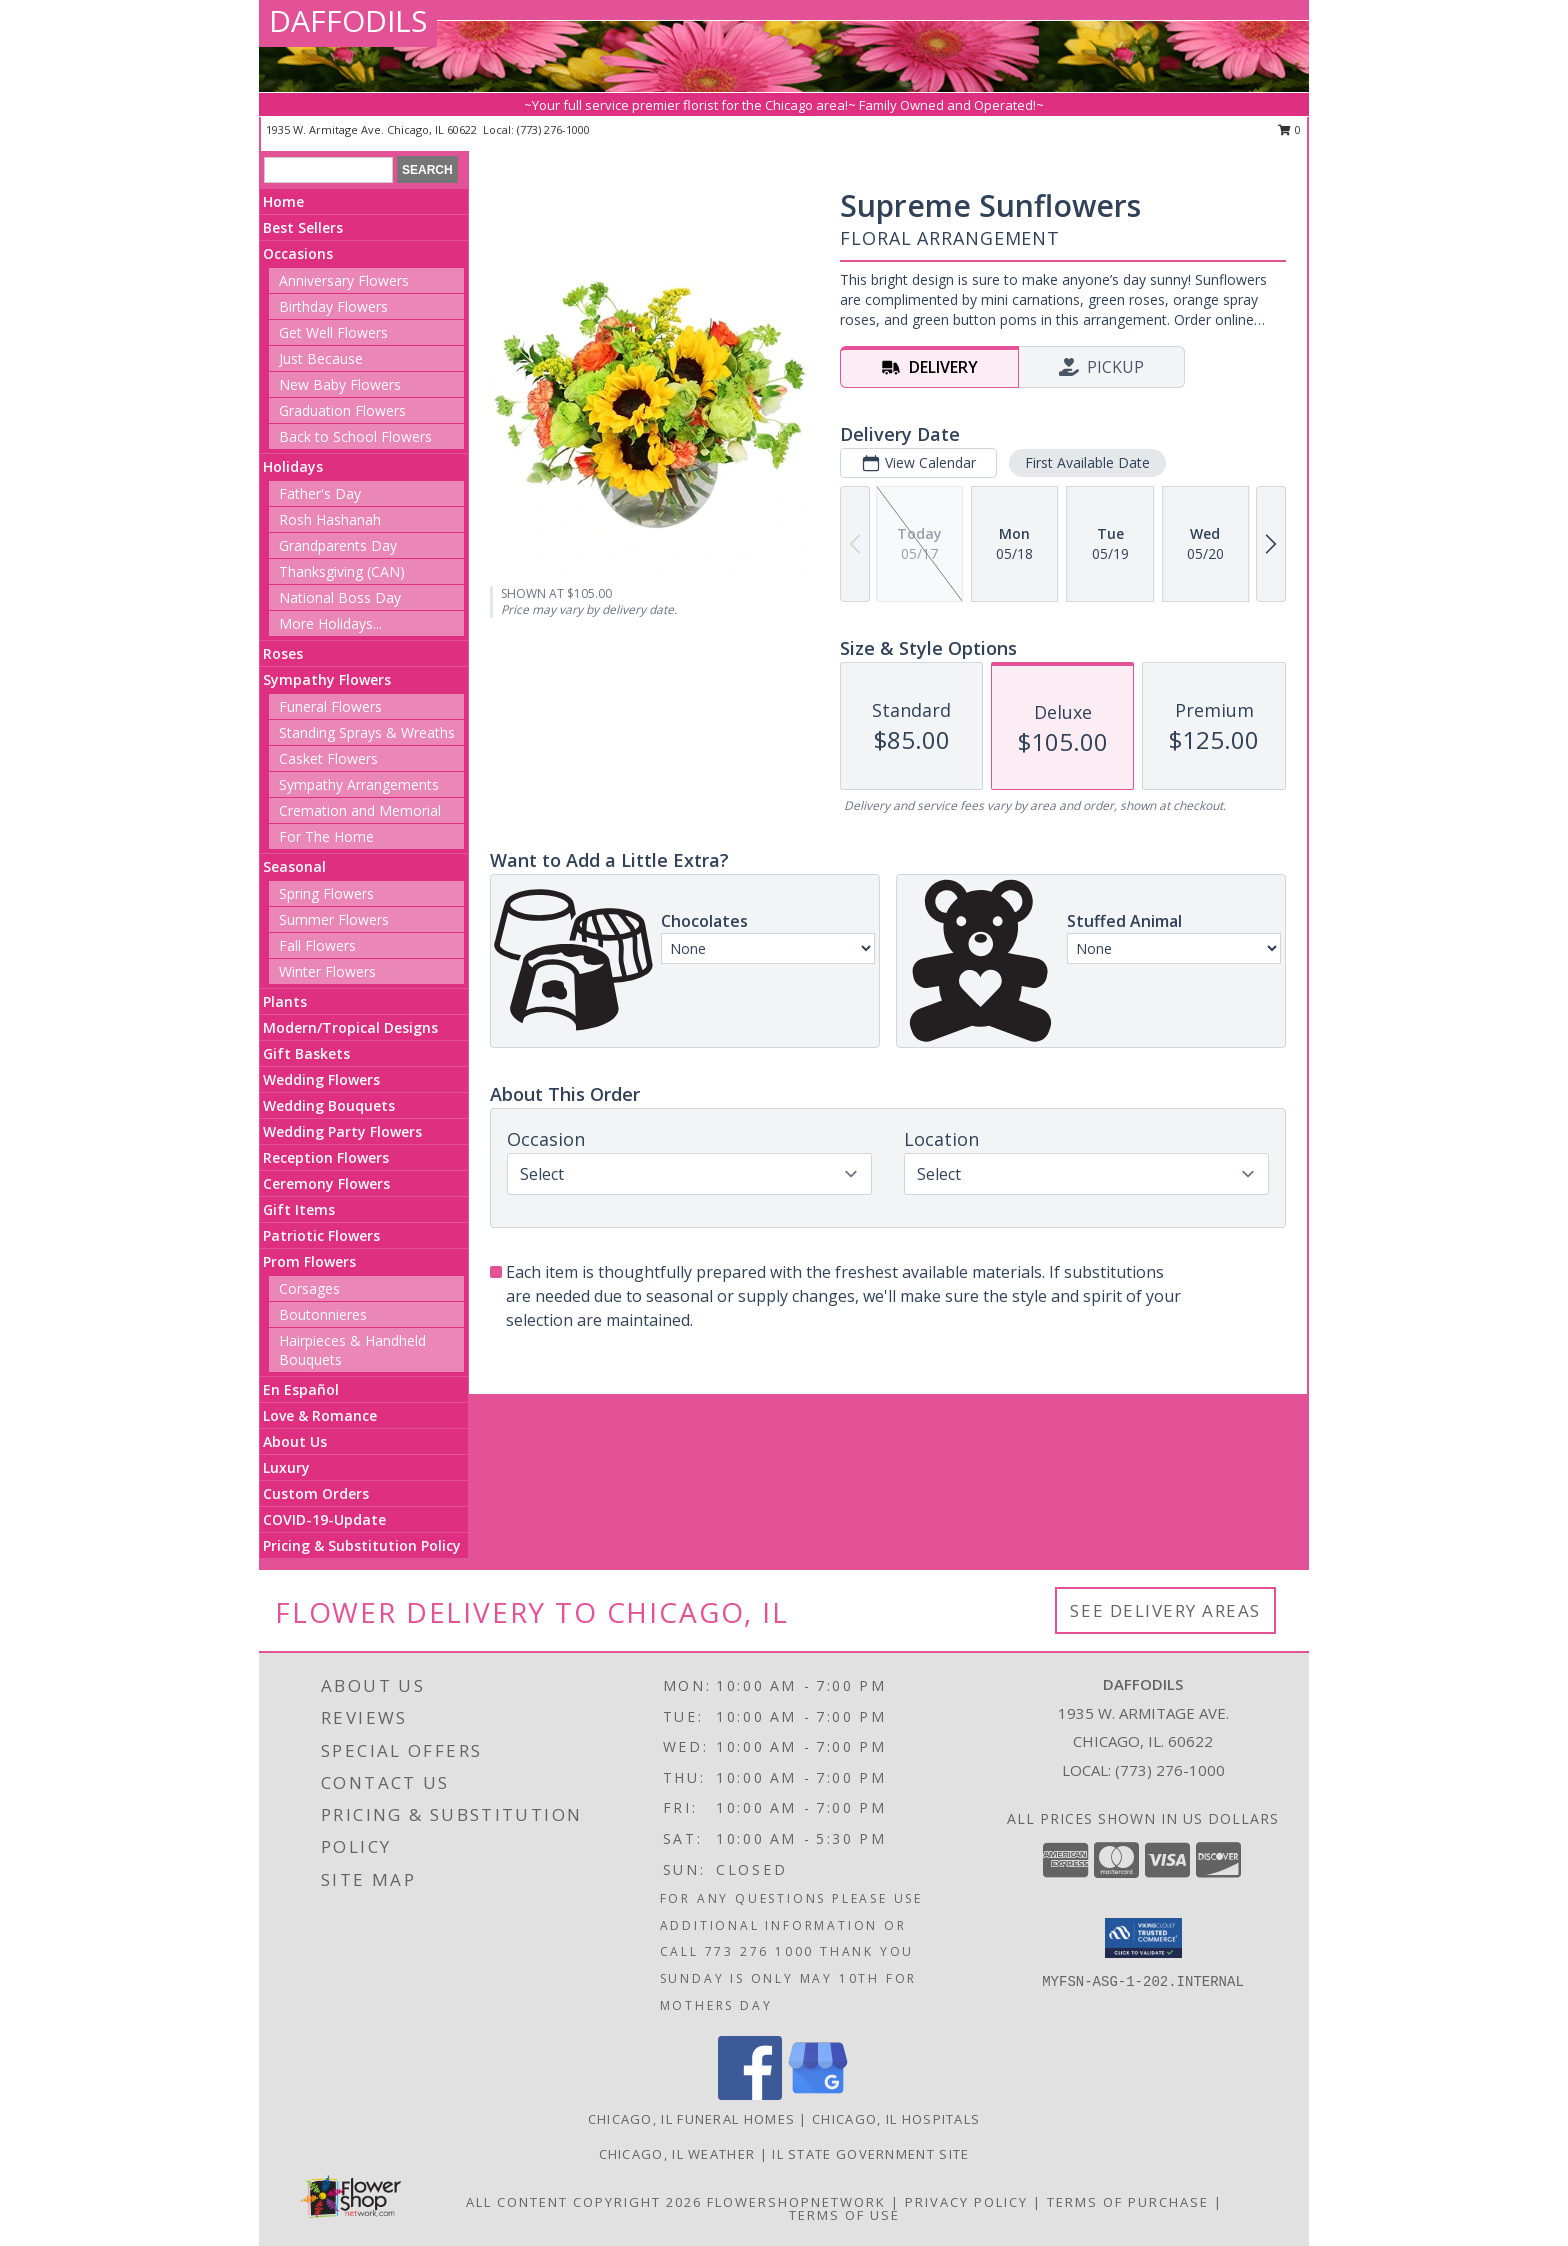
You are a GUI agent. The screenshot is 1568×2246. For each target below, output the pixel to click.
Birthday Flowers (333, 306)
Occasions (298, 253)
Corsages (309, 1288)
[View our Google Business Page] (818, 2094)
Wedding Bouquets (329, 1105)
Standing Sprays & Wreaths (367, 732)
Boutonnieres (323, 1314)
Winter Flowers (327, 971)
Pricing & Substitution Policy (362, 1545)
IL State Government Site (870, 2154)
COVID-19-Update (324, 1519)
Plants (285, 1001)
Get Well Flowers (333, 332)
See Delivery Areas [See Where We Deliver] (1165, 1610)
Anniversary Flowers (344, 280)
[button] (1143, 1938)
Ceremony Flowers (326, 1183)
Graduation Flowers (342, 410)
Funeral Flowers (330, 706)
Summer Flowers (334, 919)
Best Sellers (303, 227)
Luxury (286, 1467)
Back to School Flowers (355, 436)
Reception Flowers (326, 1157)
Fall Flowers (317, 945)
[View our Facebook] (750, 2094)
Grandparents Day (338, 545)
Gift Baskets (306, 1053)
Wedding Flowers (321, 1079)
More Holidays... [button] (330, 623)
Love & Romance (320, 1415)
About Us (295, 1441)
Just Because (321, 358)
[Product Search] (328, 170)
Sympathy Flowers (327, 679)
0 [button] (1289, 129)
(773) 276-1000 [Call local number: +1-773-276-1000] (553, 129)
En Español (301, 1389)
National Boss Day (340, 597)
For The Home (326, 836)
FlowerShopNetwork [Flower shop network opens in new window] (796, 2202)
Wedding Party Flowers (342, 1131)
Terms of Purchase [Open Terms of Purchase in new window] (1128, 2202)
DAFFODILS (348, 20)
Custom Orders (316, 1493)
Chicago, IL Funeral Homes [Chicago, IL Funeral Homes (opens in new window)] (692, 2119)
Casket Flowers (328, 758)
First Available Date (1087, 462)
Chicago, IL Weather (677, 2154)
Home (283, 201)
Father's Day (320, 493)
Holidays (293, 466)
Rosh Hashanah (330, 519)
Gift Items (299, 1209)
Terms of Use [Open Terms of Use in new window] (844, 2215)
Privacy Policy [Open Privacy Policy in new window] (966, 2202)
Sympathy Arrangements (359, 784)
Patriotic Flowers (321, 1235)
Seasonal (294, 866)
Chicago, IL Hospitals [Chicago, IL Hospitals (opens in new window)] (896, 2119)
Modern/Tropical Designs (350, 1027)
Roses (283, 653)
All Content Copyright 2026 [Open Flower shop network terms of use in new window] (584, 2202)
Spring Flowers (326, 893)
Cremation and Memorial (360, 810)
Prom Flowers (309, 1261)
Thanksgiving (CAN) (342, 571)
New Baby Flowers (340, 384)
